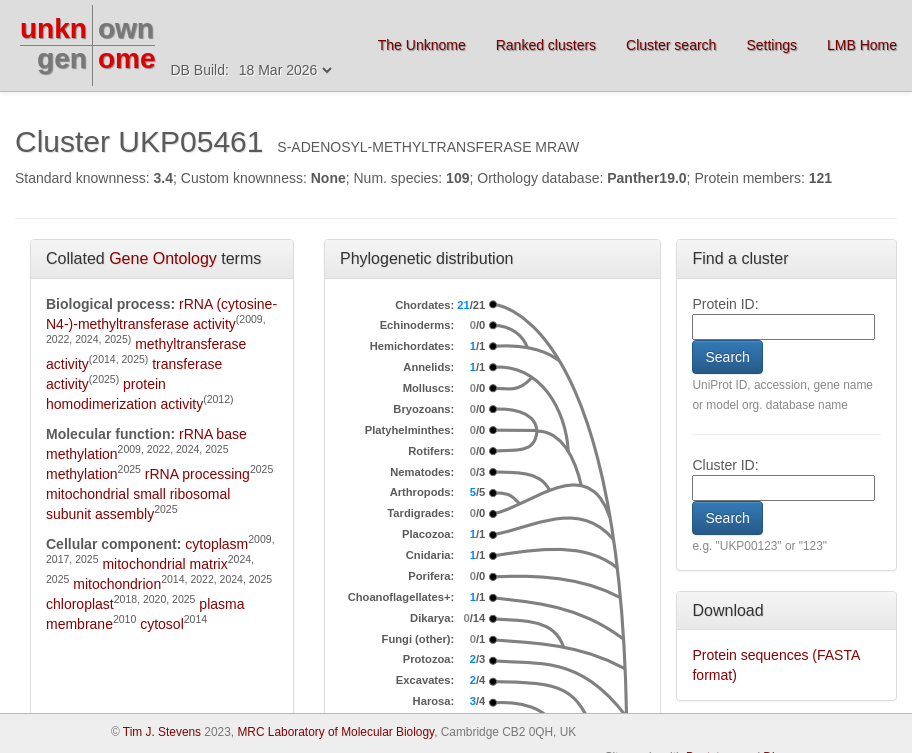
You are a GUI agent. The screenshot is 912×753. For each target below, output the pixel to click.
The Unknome (422, 45)
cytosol (162, 624)
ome (127, 58)
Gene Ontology (163, 258)
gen (62, 58)
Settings (771, 45)
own (126, 28)
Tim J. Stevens (162, 732)
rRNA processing (197, 474)
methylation (82, 474)
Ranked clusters (546, 45)
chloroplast (80, 604)
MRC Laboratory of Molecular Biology (335, 732)
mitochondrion (117, 584)
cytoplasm (216, 544)
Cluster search (671, 45)
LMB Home (862, 45)
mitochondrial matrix (164, 564)
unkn (53, 28)
